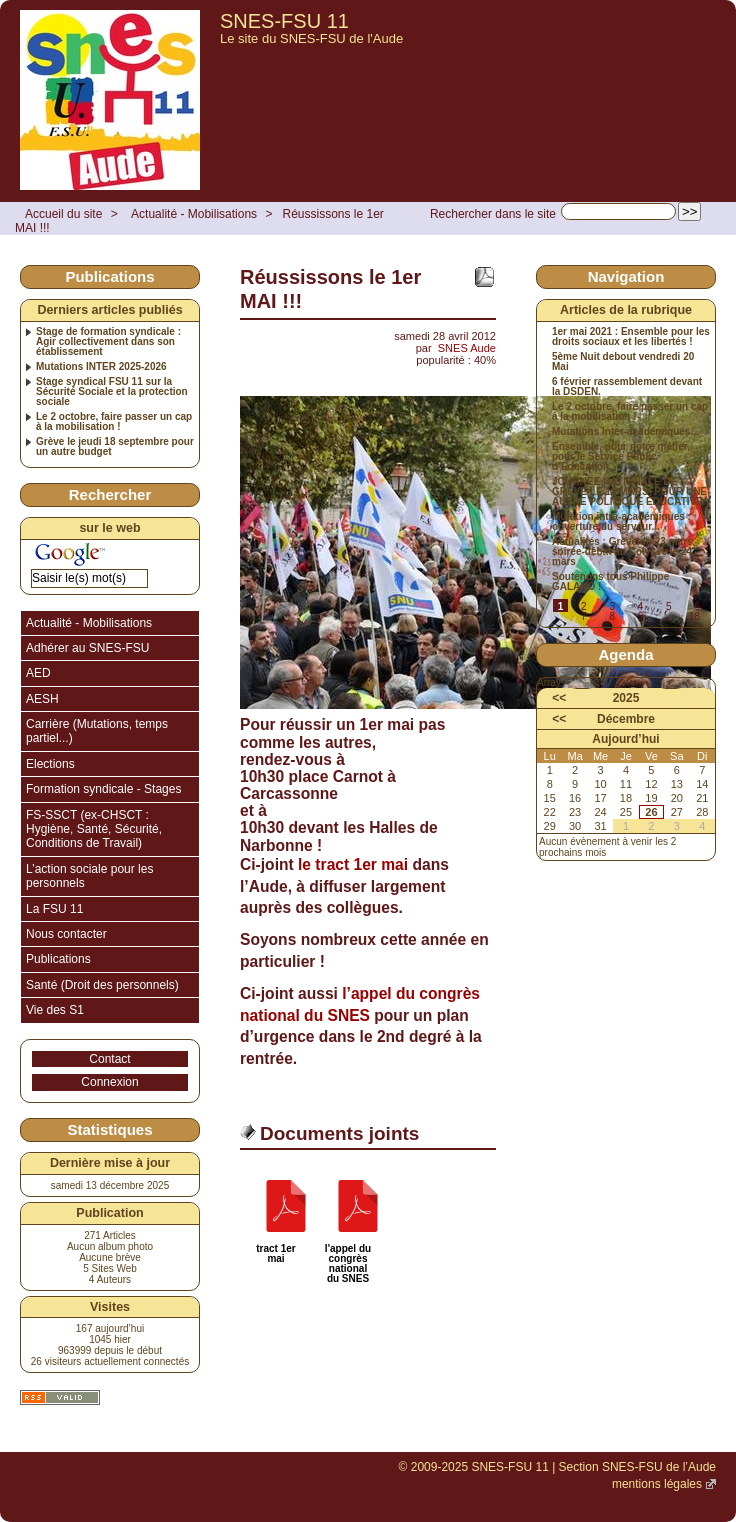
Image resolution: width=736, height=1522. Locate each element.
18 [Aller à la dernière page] (694, 616)
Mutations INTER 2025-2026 (101, 367)
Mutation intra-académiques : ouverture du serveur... (621, 522)
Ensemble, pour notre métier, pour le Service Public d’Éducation (621, 457)
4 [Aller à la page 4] (641, 606)
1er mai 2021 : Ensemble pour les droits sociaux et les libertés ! (631, 337)
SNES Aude (467, 348)
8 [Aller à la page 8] (612, 616)
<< (559, 698)
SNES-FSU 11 (284, 21)
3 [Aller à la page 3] (612, 606)
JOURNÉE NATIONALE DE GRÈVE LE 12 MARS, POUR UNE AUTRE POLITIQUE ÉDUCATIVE (629, 492)
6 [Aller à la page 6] (697, 606)
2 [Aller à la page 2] (584, 606)
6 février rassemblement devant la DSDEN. (627, 387)
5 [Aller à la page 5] (669, 606)
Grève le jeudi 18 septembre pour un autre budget (115, 447)
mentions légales (657, 1484)
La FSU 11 (54, 909)
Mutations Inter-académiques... (625, 432)
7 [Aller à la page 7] (584, 616)
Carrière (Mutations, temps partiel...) (97, 731)
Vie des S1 (55, 1010)
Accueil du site (63, 214)
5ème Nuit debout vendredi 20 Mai (623, 362)
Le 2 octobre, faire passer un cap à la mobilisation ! (114, 422)
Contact (109, 1059)
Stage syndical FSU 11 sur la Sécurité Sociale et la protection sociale (112, 392)
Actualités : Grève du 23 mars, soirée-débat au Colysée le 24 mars (623, 552)
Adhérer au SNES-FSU (87, 648)
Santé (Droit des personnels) (102, 985)
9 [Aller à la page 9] (641, 616)
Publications (58, 959)
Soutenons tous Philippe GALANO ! (610, 582)
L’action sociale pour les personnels (89, 876)
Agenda (625, 654)
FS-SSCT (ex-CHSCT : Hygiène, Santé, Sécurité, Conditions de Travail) (94, 829)
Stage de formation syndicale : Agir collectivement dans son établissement (108, 342)
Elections (50, 764)
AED (38, 673)
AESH (42, 699)
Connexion (109, 1082)
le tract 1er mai (353, 864)
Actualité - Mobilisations (194, 214)
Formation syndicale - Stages (103, 789)
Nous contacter (66, 934)
